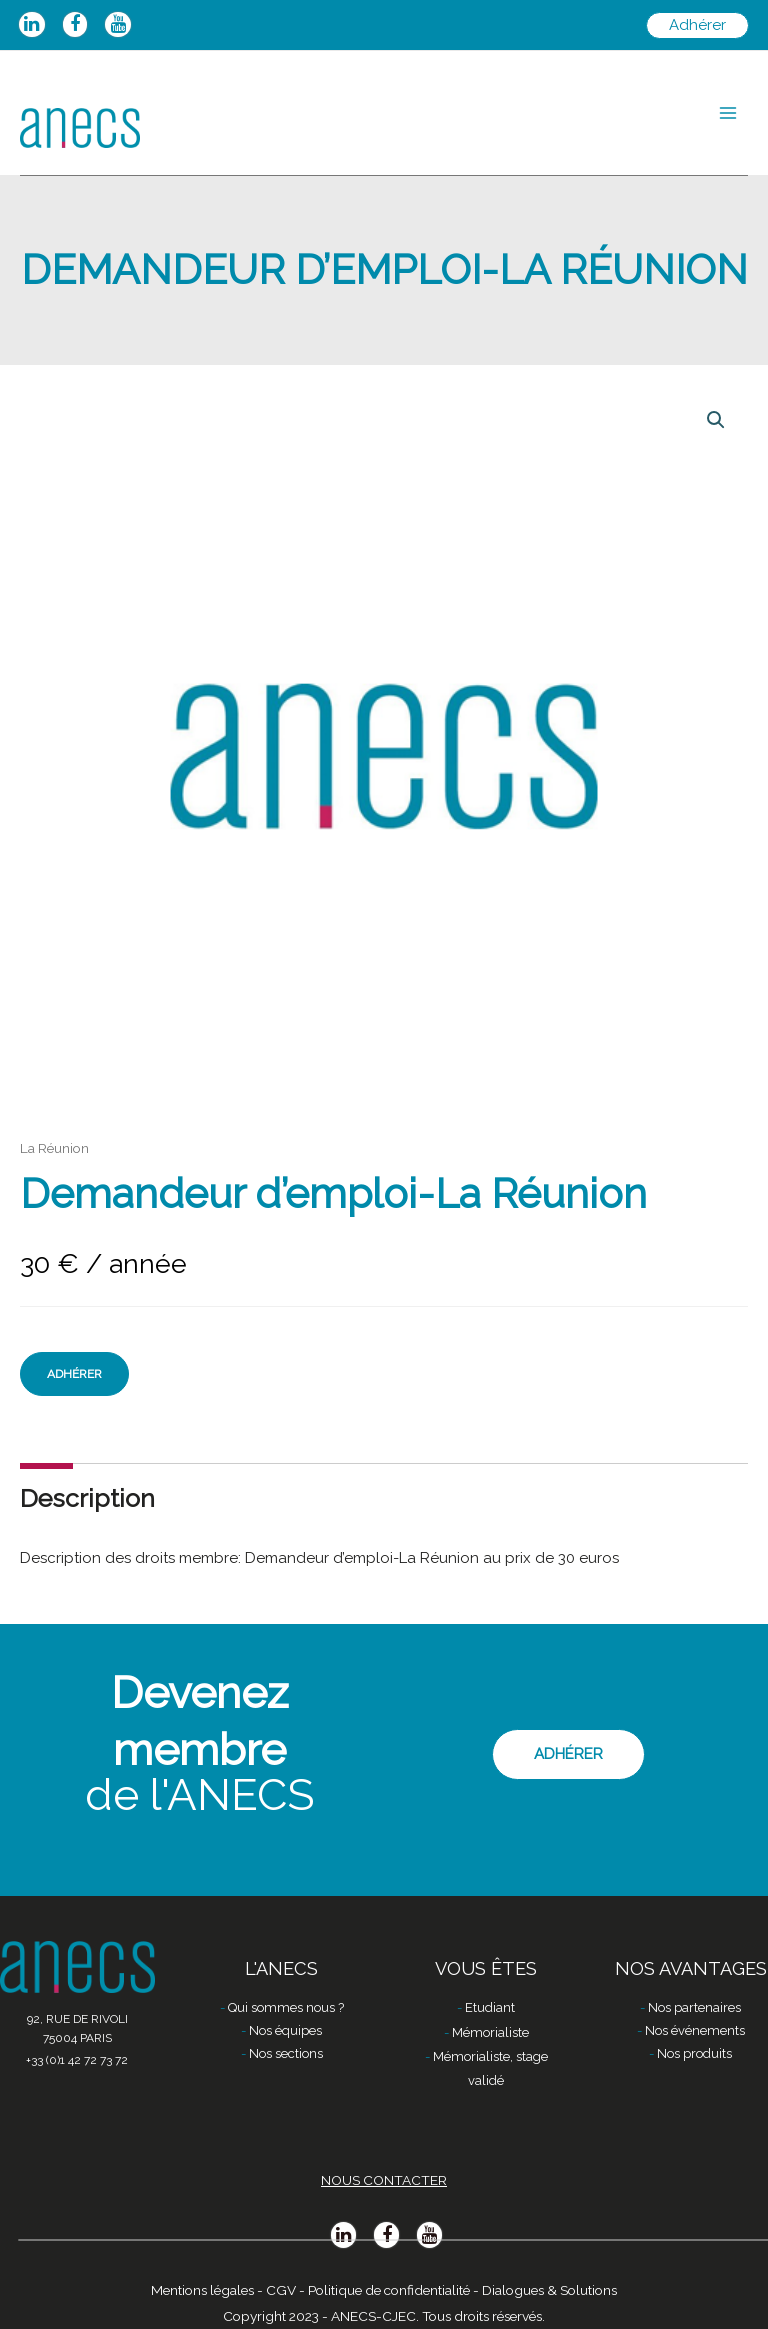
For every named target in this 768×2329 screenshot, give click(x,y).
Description (87, 1498)
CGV (281, 2290)
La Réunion (54, 1148)
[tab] (87, 1498)
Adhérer (74, 1374)
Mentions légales (202, 2290)
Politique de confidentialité (389, 2290)
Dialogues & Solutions (549, 2290)
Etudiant (490, 2007)
